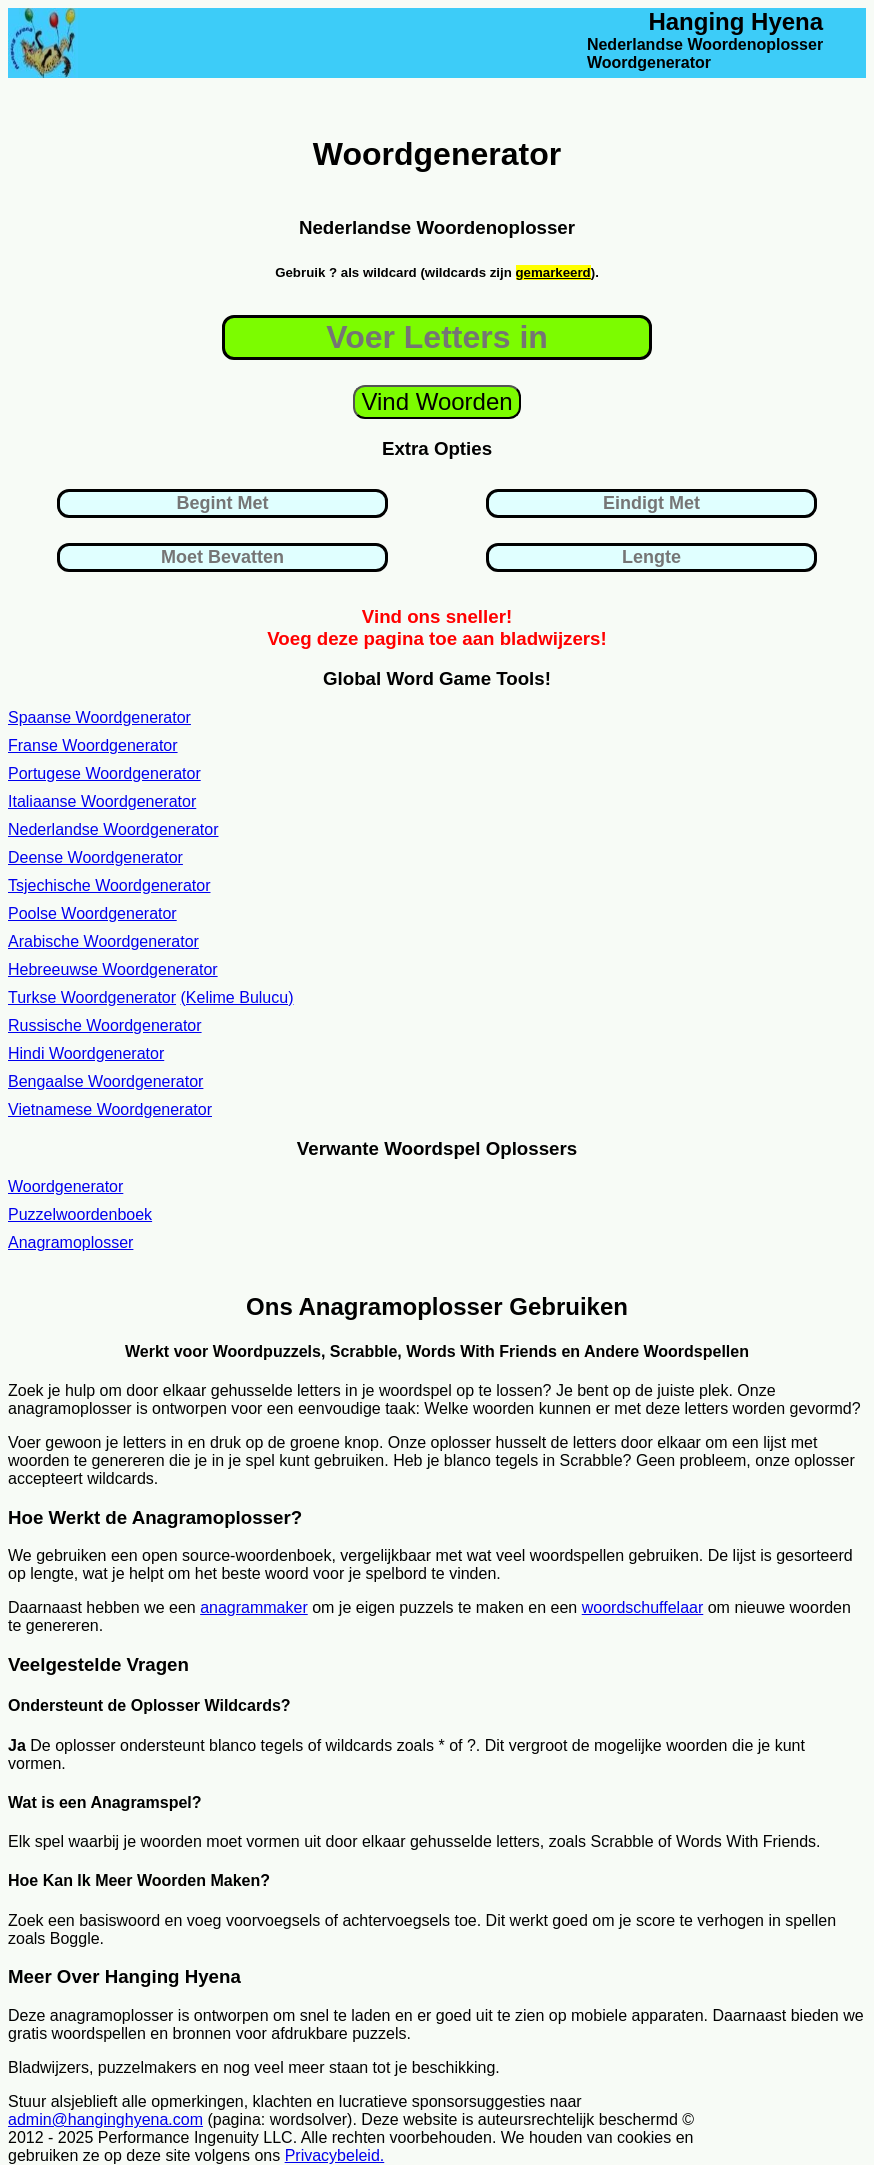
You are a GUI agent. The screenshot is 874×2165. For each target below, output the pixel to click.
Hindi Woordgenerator (86, 1053)
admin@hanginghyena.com (105, 2119)
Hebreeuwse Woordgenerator (113, 969)
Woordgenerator (65, 1186)
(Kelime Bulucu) (237, 997)
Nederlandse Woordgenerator (113, 829)
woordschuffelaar (643, 1607)
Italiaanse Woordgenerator (102, 801)
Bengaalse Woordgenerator (105, 1081)
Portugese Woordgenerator (104, 773)
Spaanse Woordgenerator (99, 717)
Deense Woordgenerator (95, 857)
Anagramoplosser (70, 1242)
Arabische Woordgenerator (103, 941)
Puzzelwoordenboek (80, 1214)
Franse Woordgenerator (93, 745)
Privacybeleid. (335, 2155)
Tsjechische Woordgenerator (109, 885)
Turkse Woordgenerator (92, 997)
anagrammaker (254, 1607)
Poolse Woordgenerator (92, 913)
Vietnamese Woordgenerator (110, 1109)
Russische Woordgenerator (105, 1025)
